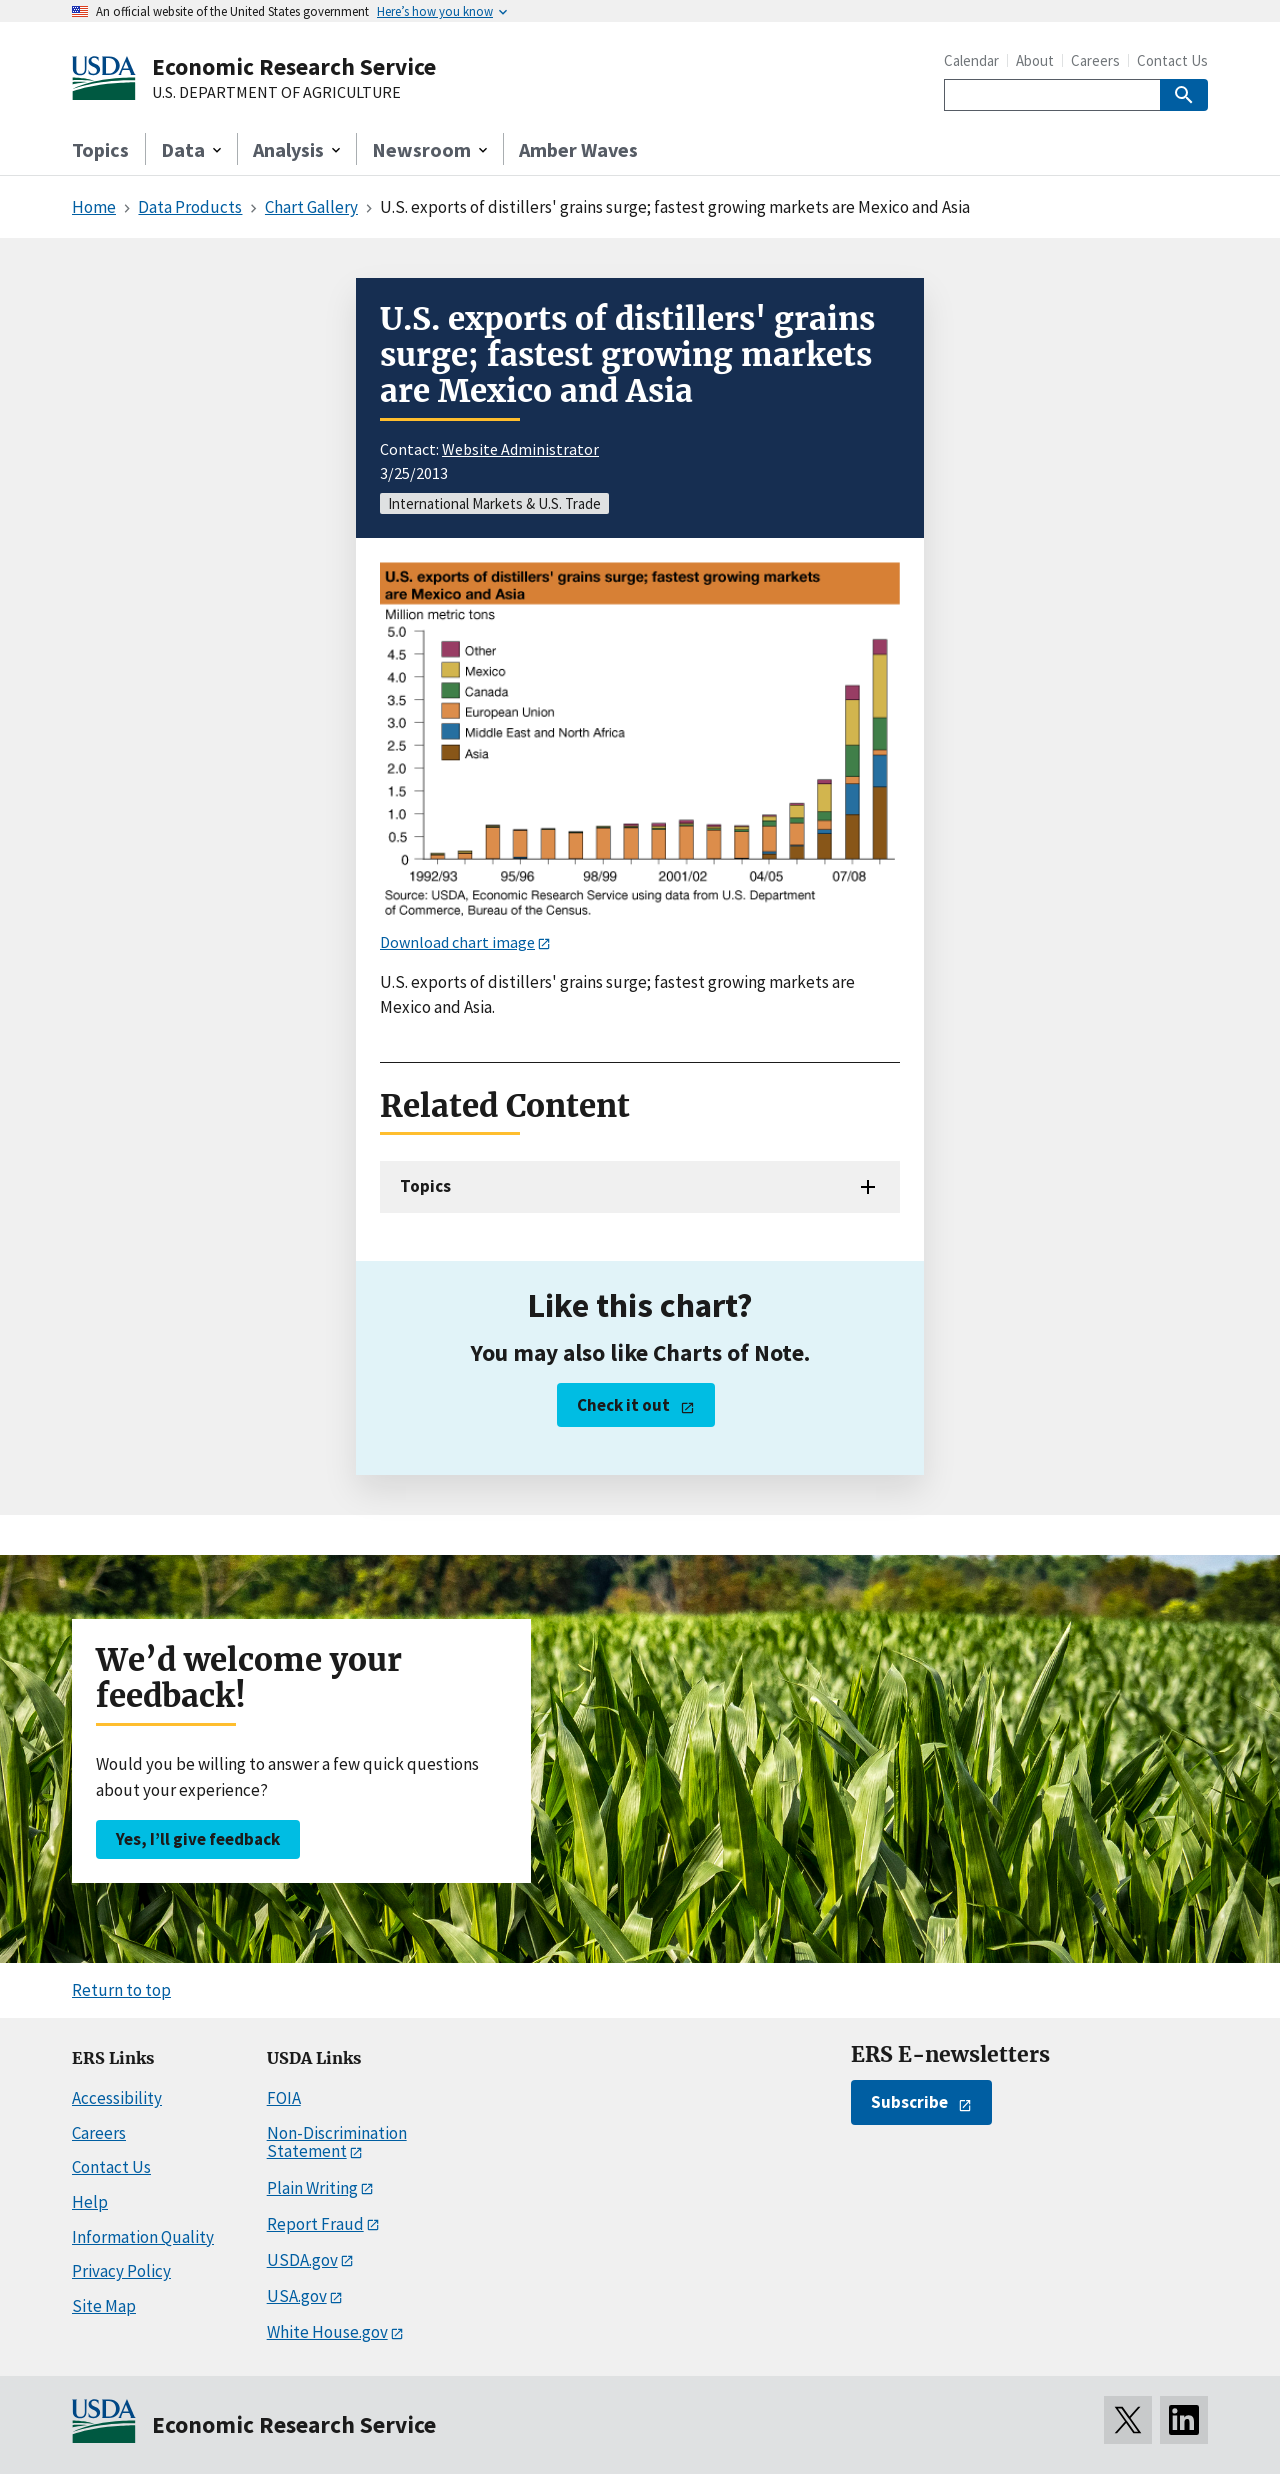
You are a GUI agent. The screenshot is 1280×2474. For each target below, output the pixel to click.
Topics (100, 149)
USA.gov (297, 2296)
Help (90, 2202)
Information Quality (143, 2237)
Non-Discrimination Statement (337, 2142)
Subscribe (909, 2102)
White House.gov (327, 2332)
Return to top (121, 1990)
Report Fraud (315, 2224)
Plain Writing (312, 2188)
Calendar (971, 60)
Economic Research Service (294, 66)
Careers (1095, 60)
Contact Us (1172, 60)
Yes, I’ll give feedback (198, 1839)
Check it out (623, 1405)
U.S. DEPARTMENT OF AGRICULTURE (276, 93)
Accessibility (117, 2098)
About (1035, 60)
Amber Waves (578, 149)
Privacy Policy (121, 2271)
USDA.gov (302, 2260)
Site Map (104, 2306)
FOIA (284, 2098)
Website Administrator (520, 449)
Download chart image (457, 942)
